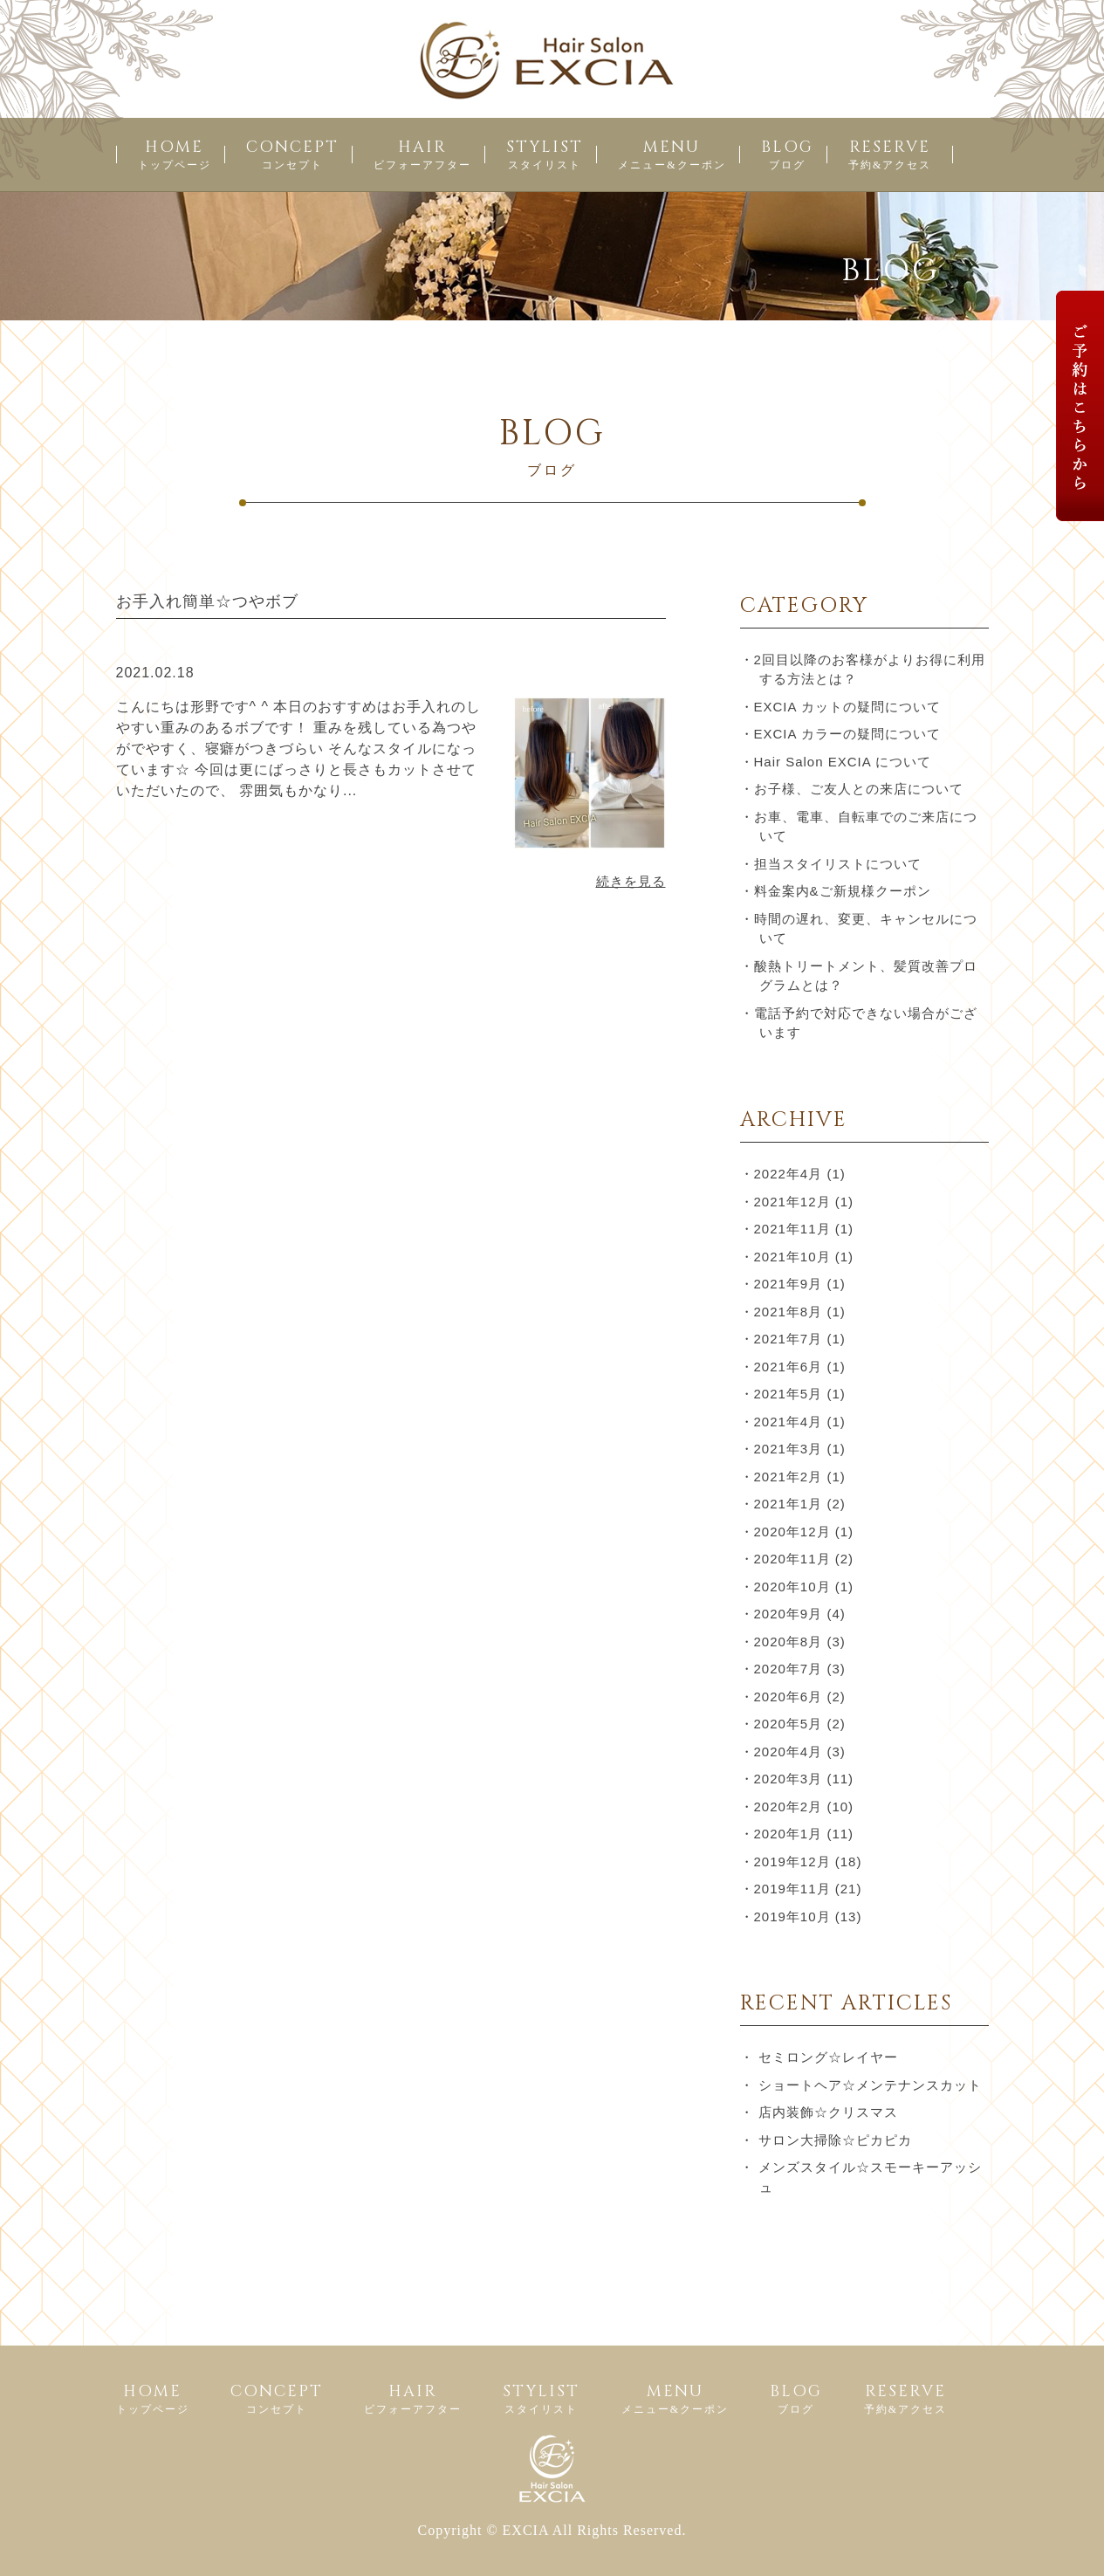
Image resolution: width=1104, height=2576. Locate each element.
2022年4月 (788, 1173)
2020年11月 (792, 1558)
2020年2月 (788, 1806)
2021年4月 (788, 1421)
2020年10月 (792, 1586)
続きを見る (631, 881)
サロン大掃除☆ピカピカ (835, 2140)
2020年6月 (788, 1696)
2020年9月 (788, 1613)
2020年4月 (788, 1751)
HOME (174, 154)
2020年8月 (788, 1641)
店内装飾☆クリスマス (828, 2112)
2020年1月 (788, 1833)
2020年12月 (792, 1531)
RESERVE (889, 154)
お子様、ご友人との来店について (858, 788)
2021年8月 (788, 1311)
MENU (671, 154)
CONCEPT (292, 154)
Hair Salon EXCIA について (843, 761)
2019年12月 (792, 1861)
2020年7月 (788, 1668)
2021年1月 (788, 1503)
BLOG (787, 154)
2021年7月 (788, 1338)
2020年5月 (788, 1723)
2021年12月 (792, 1201)
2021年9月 (788, 1283)
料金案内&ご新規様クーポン (842, 890)
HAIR (422, 154)
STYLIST (544, 154)
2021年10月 (792, 1256)
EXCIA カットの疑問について (847, 706)
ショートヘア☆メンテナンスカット (870, 2085)
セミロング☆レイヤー (828, 2057)
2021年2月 (788, 1476)
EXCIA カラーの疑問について (847, 733)
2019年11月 (792, 1888)
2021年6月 (788, 1366)
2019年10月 (792, 1916)
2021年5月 (788, 1393)
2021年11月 (792, 1228)
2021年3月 (788, 1448)
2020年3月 (788, 1778)
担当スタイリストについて (838, 863)
